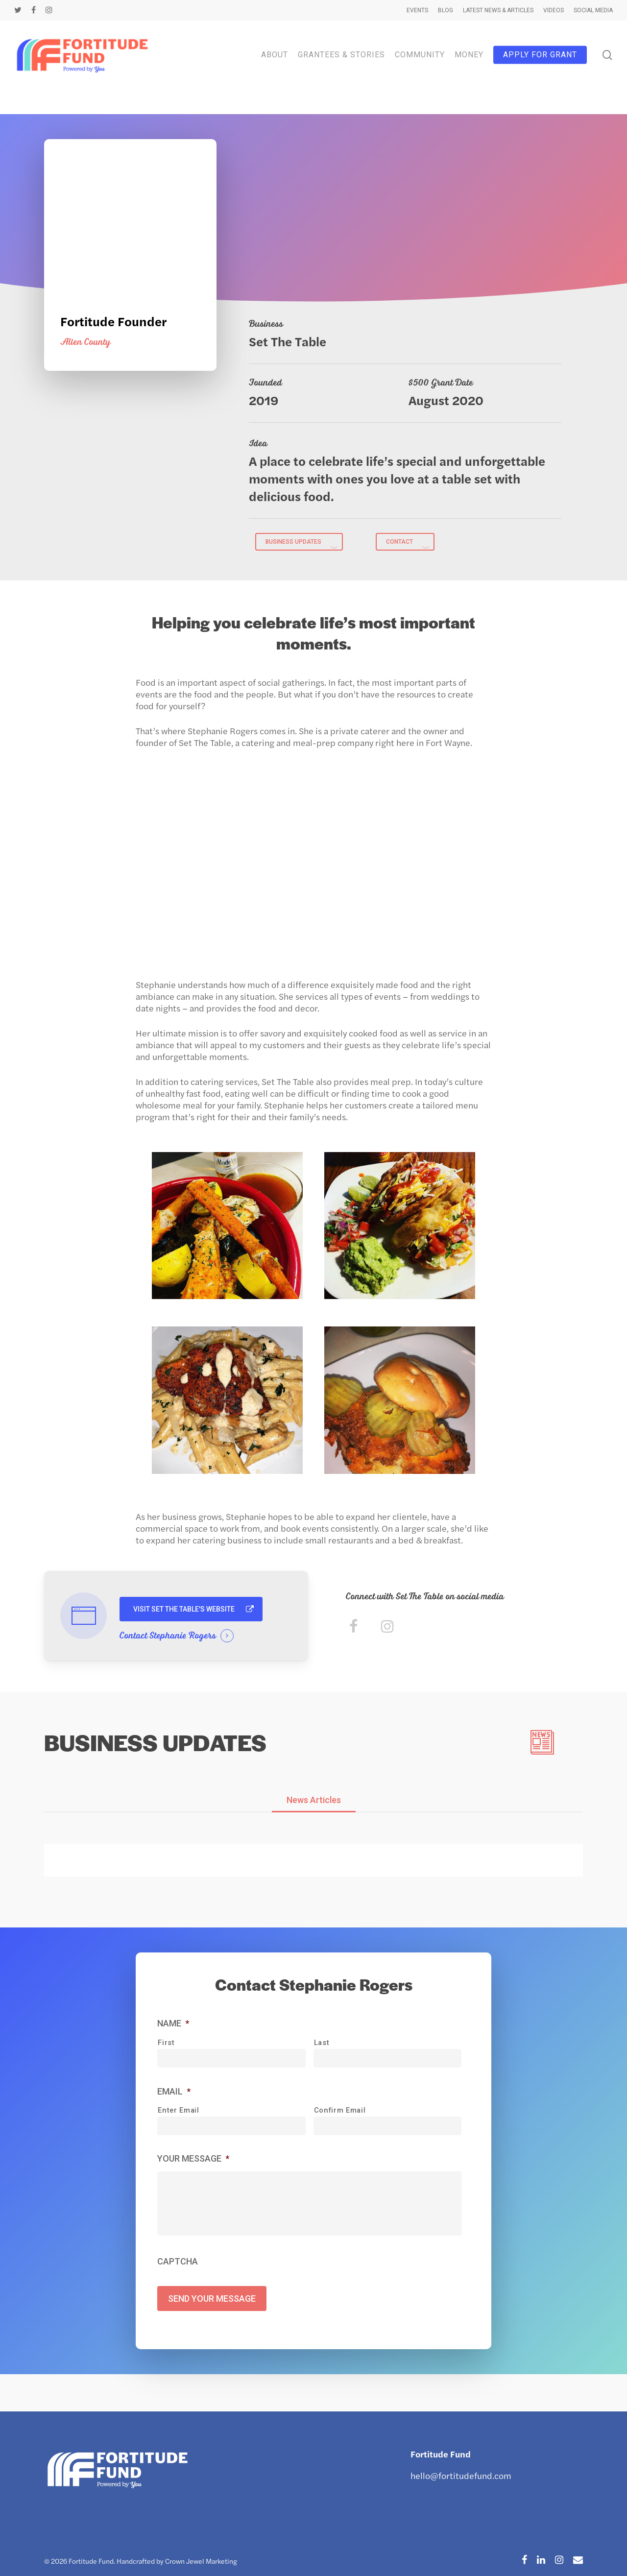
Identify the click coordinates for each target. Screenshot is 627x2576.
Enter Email (178, 2114)
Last (322, 2046)
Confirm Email (340, 2114)
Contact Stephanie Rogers (168, 1636)
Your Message (193, 2162)
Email (174, 2095)
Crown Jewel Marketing (201, 2561)
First (166, 2046)
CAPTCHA (177, 2279)
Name (173, 2027)
